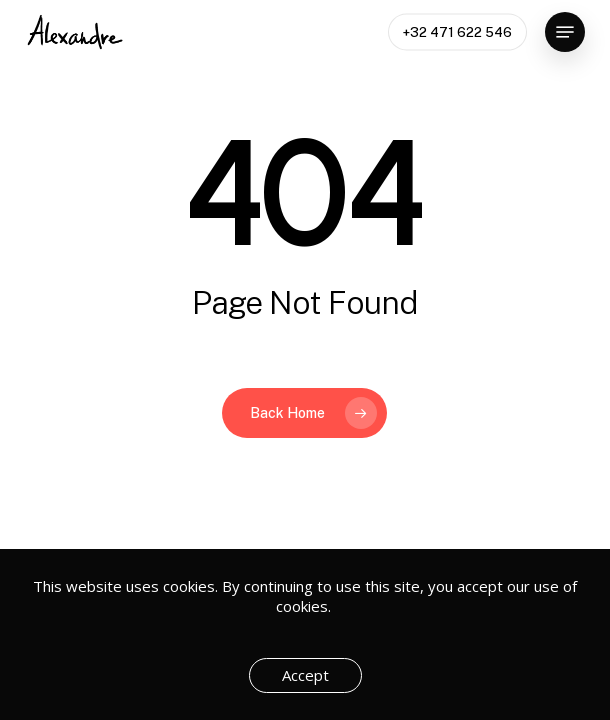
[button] (565, 32)
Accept (305, 675)
